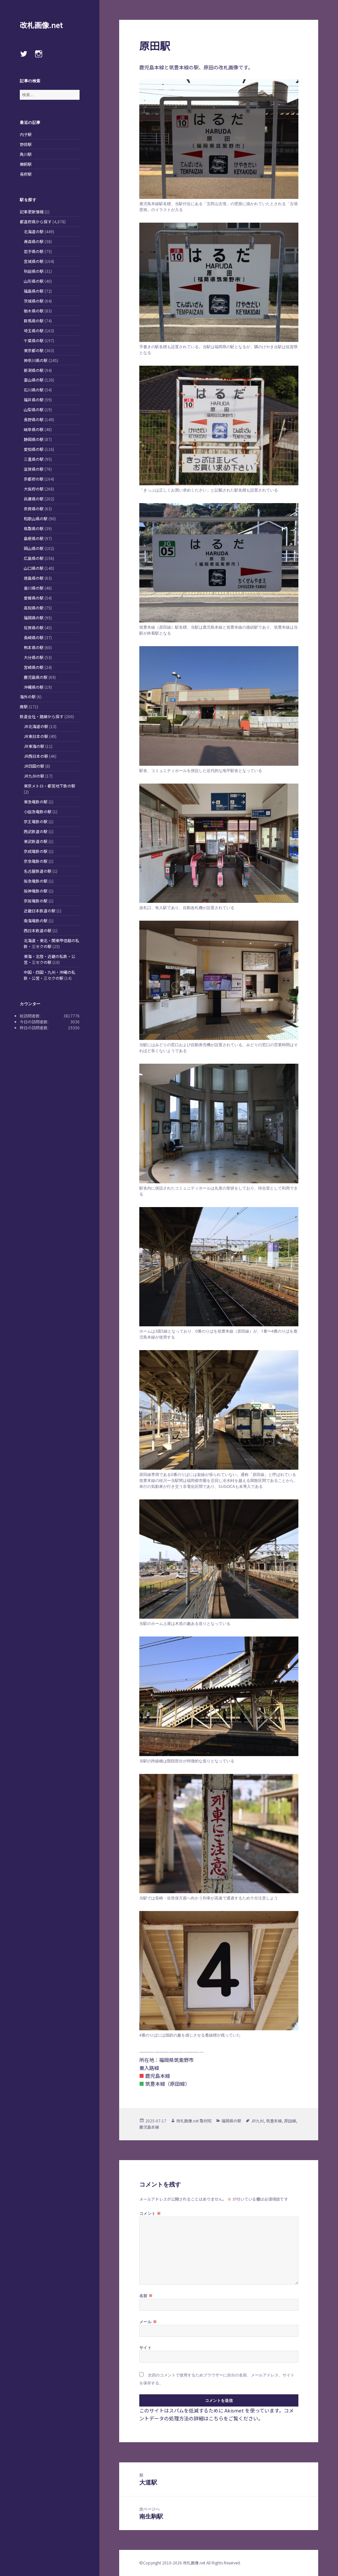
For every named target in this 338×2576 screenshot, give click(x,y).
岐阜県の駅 (34, 429)
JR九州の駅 (34, 776)
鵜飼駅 (26, 164)
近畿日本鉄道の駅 (39, 910)
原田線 (290, 2120)
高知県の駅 (34, 607)
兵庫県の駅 (34, 498)
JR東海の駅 (34, 746)
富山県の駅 (34, 380)
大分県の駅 (34, 657)
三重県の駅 (34, 459)
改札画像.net (41, 24)
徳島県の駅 (34, 578)
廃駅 (24, 706)
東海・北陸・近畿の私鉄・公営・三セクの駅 (49, 959)
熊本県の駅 (34, 647)
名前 (146, 2296)
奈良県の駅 (34, 508)
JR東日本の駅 (36, 736)
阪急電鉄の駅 (36, 881)
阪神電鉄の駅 (36, 891)
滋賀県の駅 (34, 469)
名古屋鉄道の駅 (37, 871)
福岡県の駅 (34, 617)
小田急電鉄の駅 (37, 811)
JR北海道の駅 (36, 726)
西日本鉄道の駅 (37, 930)
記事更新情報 (32, 211)
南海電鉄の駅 (36, 920)
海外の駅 (28, 696)
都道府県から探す (35, 221)
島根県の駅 (34, 538)
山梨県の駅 (34, 409)
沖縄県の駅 (34, 687)
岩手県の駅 (34, 251)
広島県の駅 (34, 558)
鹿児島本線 (149, 2127)
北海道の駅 (34, 231)
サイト (145, 2347)
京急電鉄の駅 (36, 861)
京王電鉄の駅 (36, 821)
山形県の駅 (34, 281)
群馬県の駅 (34, 320)
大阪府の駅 (34, 489)
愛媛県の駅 (34, 598)
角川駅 (26, 154)
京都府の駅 (34, 479)
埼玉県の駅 (34, 330)
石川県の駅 (34, 389)
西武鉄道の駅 (36, 831)
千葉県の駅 (34, 340)
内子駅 (26, 134)
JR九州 (257, 2120)
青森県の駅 (34, 241)
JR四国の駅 (34, 766)
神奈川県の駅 (36, 360)
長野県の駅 (34, 419)
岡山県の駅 (34, 548)
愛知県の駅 (34, 449)
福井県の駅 (34, 399)
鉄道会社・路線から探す (41, 716)
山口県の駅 (34, 568)
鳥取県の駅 (34, 528)
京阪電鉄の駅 (36, 900)
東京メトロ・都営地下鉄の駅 (49, 786)
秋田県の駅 (34, 271)
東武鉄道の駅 (36, 841)
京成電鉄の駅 (36, 851)
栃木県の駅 (34, 310)
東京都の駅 (34, 350)
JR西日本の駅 (36, 756)
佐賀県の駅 (34, 627)
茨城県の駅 (34, 301)
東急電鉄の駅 (36, 801)
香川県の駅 (34, 588)
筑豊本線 (274, 2120)
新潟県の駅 (34, 370)
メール (148, 2322)
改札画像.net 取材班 (194, 2120)
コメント (150, 2213)
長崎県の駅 (34, 637)
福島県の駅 (34, 291)
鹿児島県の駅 (36, 677)
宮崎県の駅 (34, 667)
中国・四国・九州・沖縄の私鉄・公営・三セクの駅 (49, 975)
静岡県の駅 (34, 439)
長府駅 (26, 174)
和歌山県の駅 (36, 518)
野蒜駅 (26, 144)
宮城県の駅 (34, 261)
